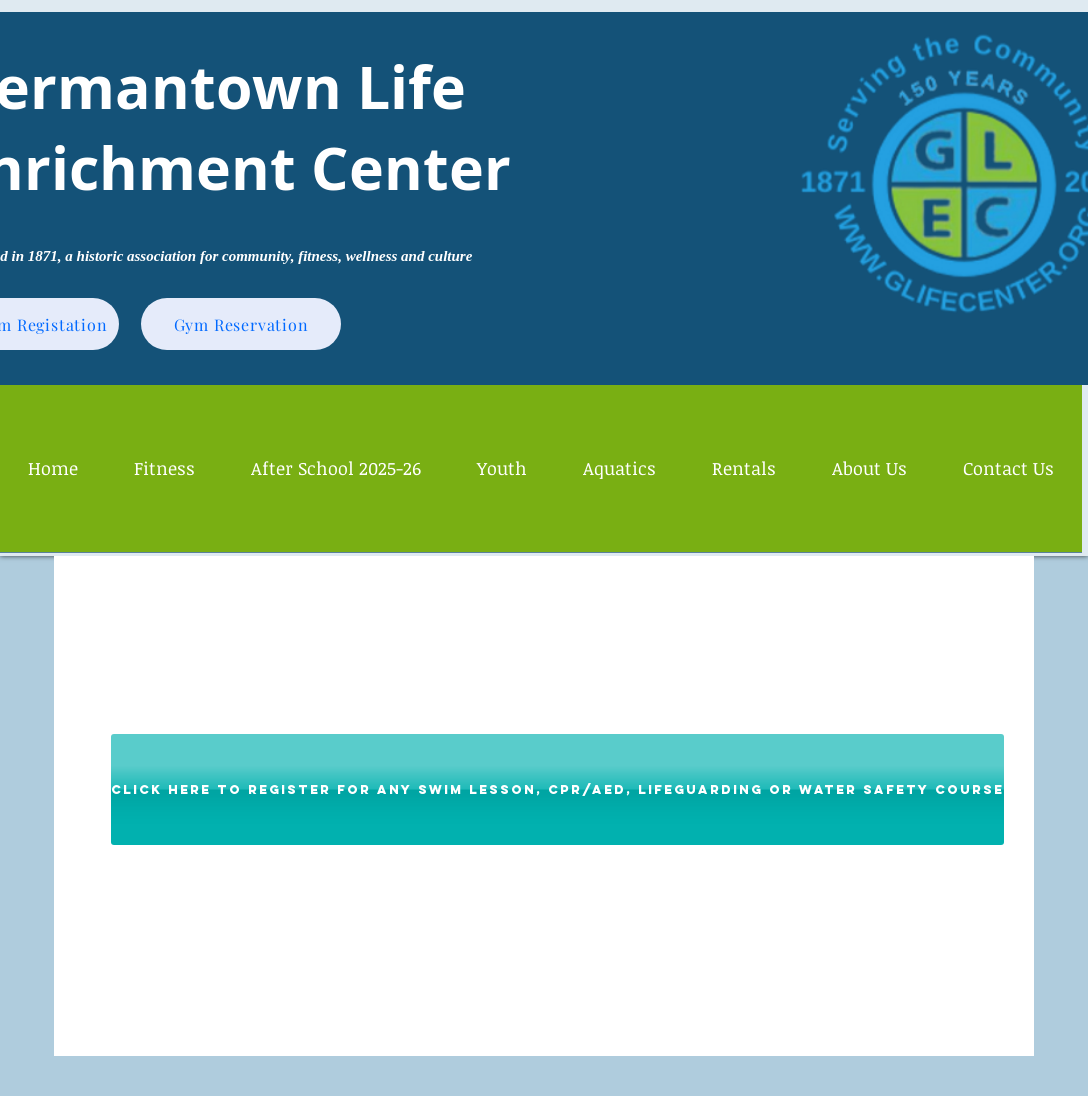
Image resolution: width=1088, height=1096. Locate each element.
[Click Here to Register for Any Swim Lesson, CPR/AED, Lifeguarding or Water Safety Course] (557, 789)
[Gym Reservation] (241, 324)
